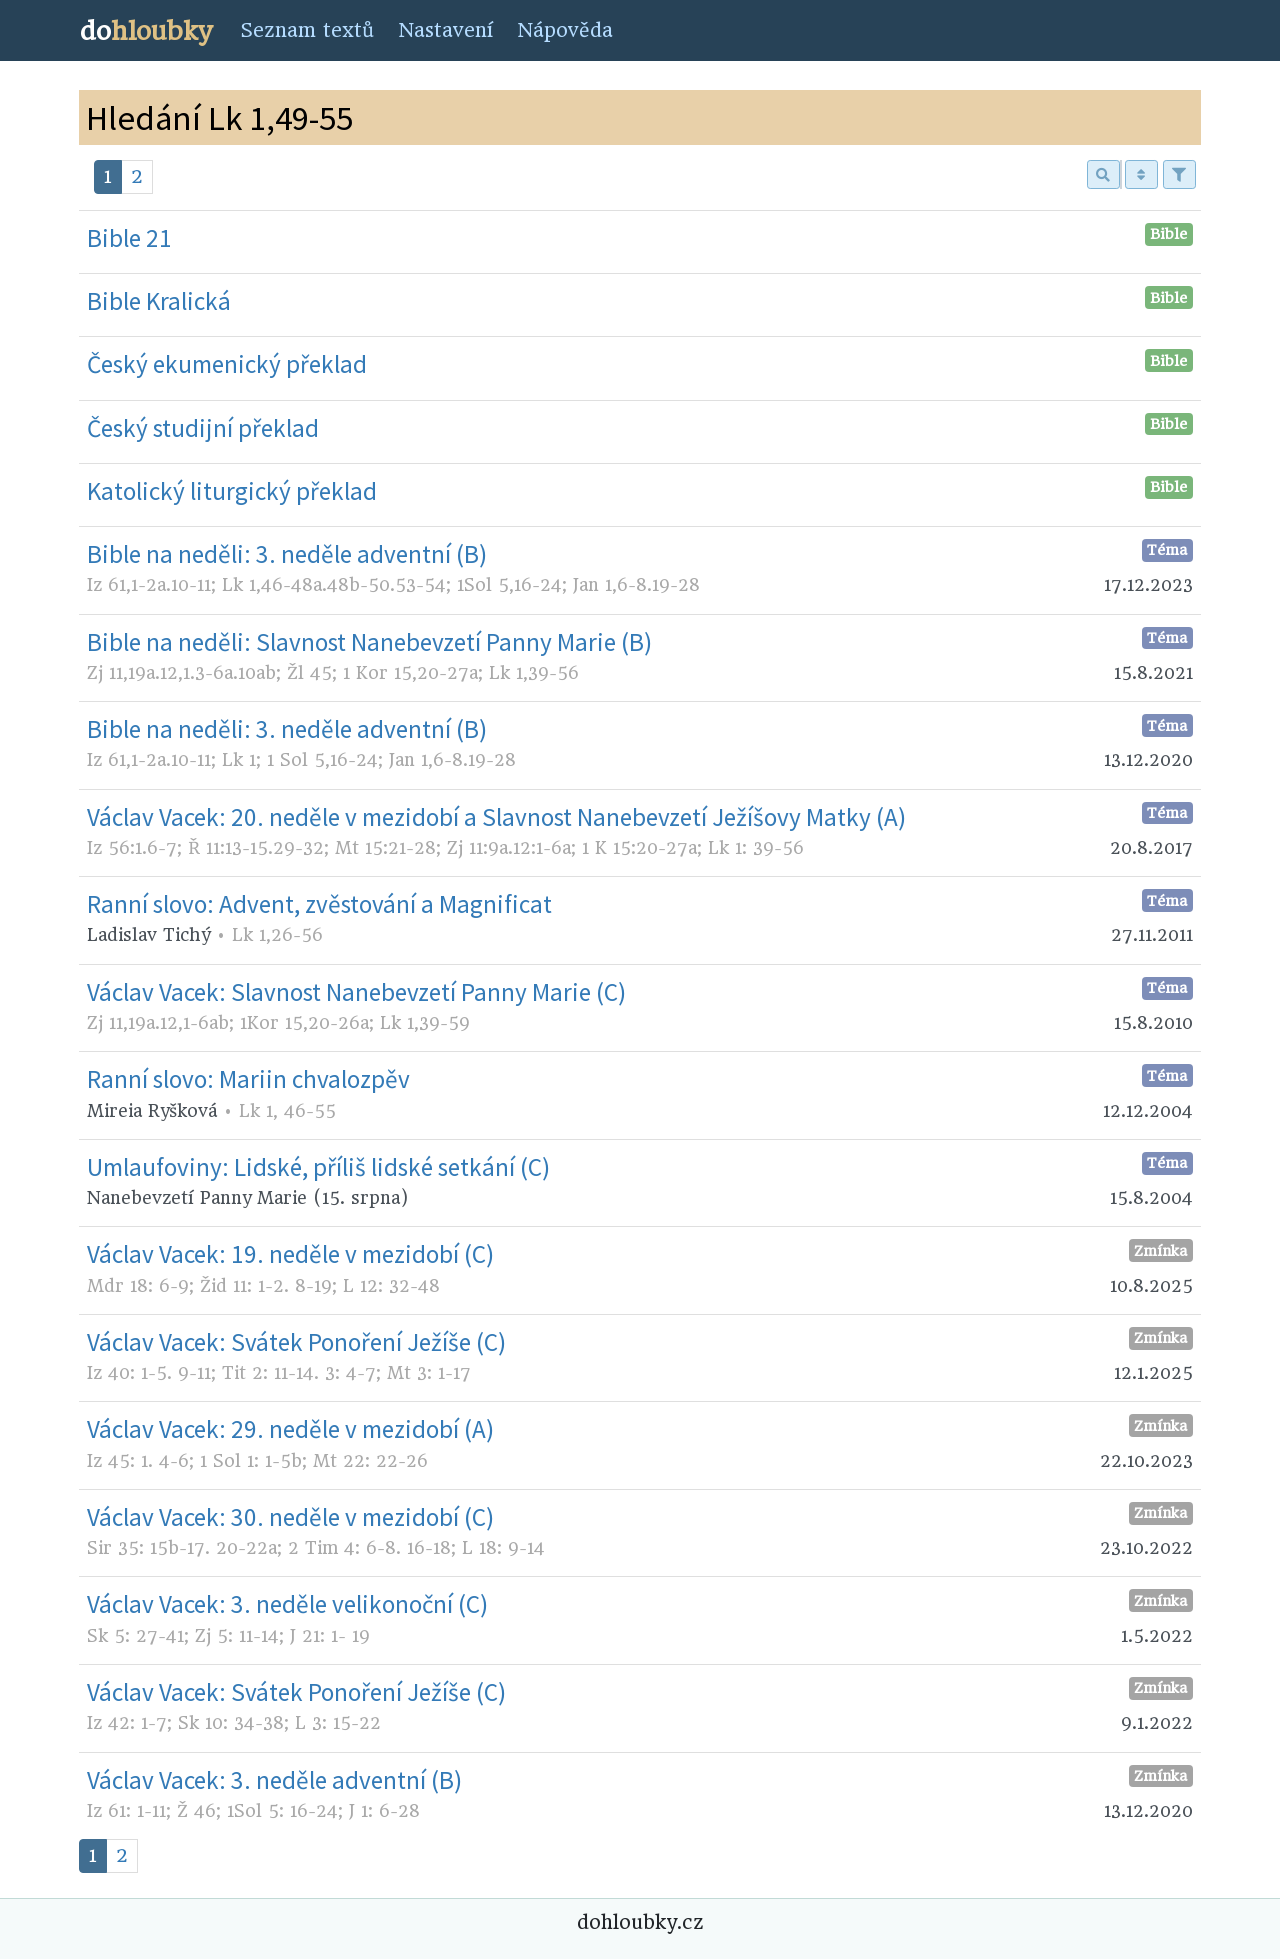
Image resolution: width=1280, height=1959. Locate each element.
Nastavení (445, 30)
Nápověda (565, 30)
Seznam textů (307, 30)
